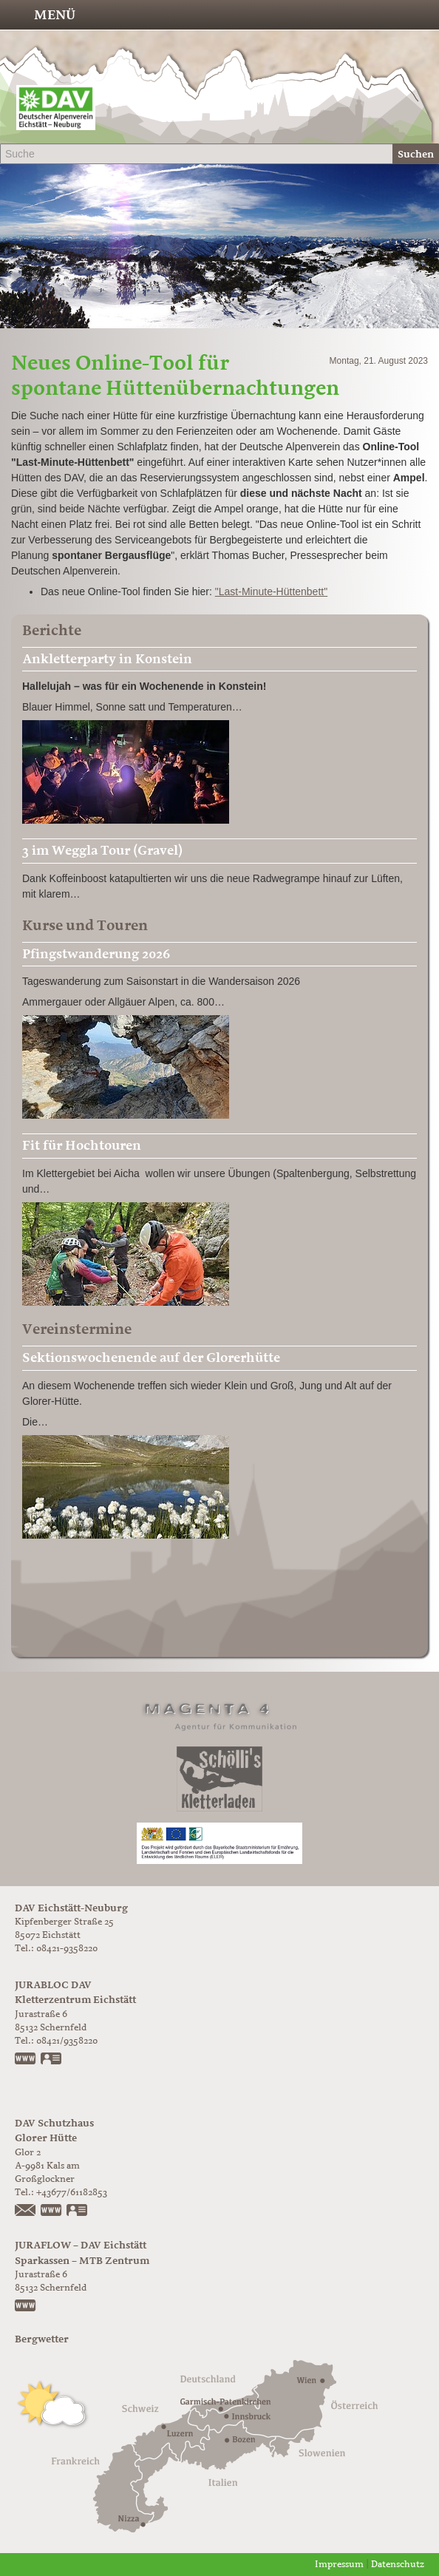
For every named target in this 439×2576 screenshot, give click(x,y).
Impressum (339, 2564)
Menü (54, 14)
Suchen (416, 154)
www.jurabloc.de (26, 2060)
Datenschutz (397, 2564)
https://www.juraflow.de (26, 2306)
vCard (52, 2060)
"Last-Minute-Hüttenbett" (271, 591)
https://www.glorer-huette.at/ (52, 2211)
